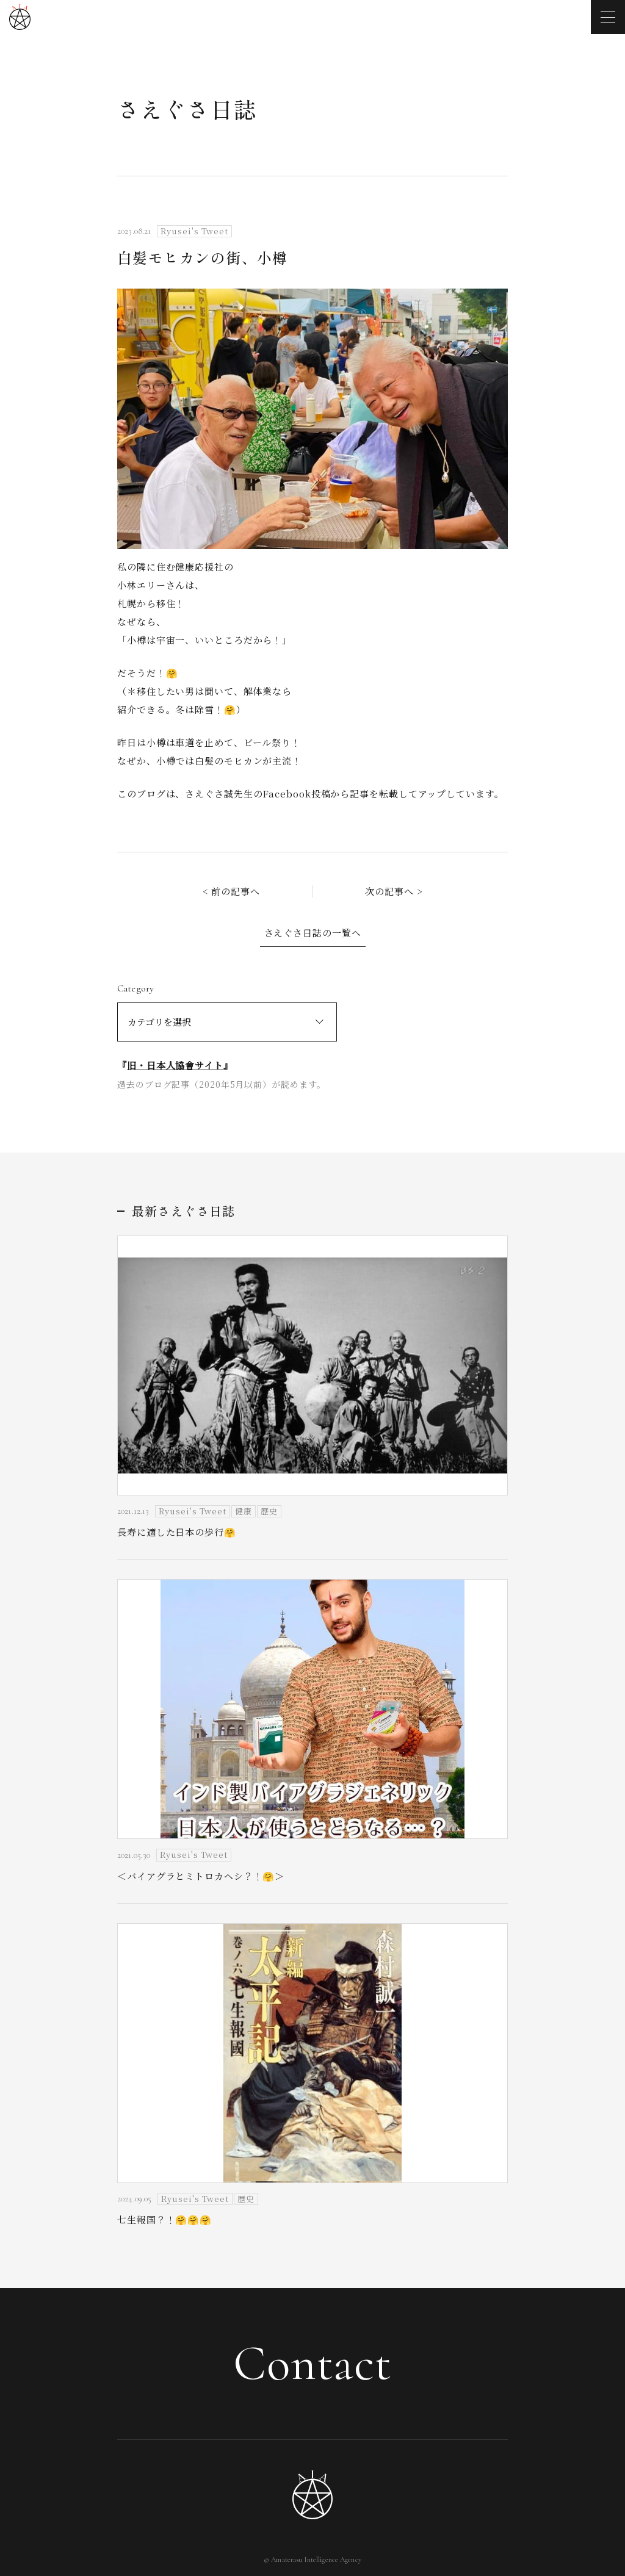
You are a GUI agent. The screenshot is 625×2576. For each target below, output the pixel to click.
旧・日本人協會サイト (175, 1065)
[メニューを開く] (608, 17)
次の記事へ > (393, 891)
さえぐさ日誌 (187, 108)
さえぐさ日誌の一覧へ (312, 932)
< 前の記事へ (231, 891)
